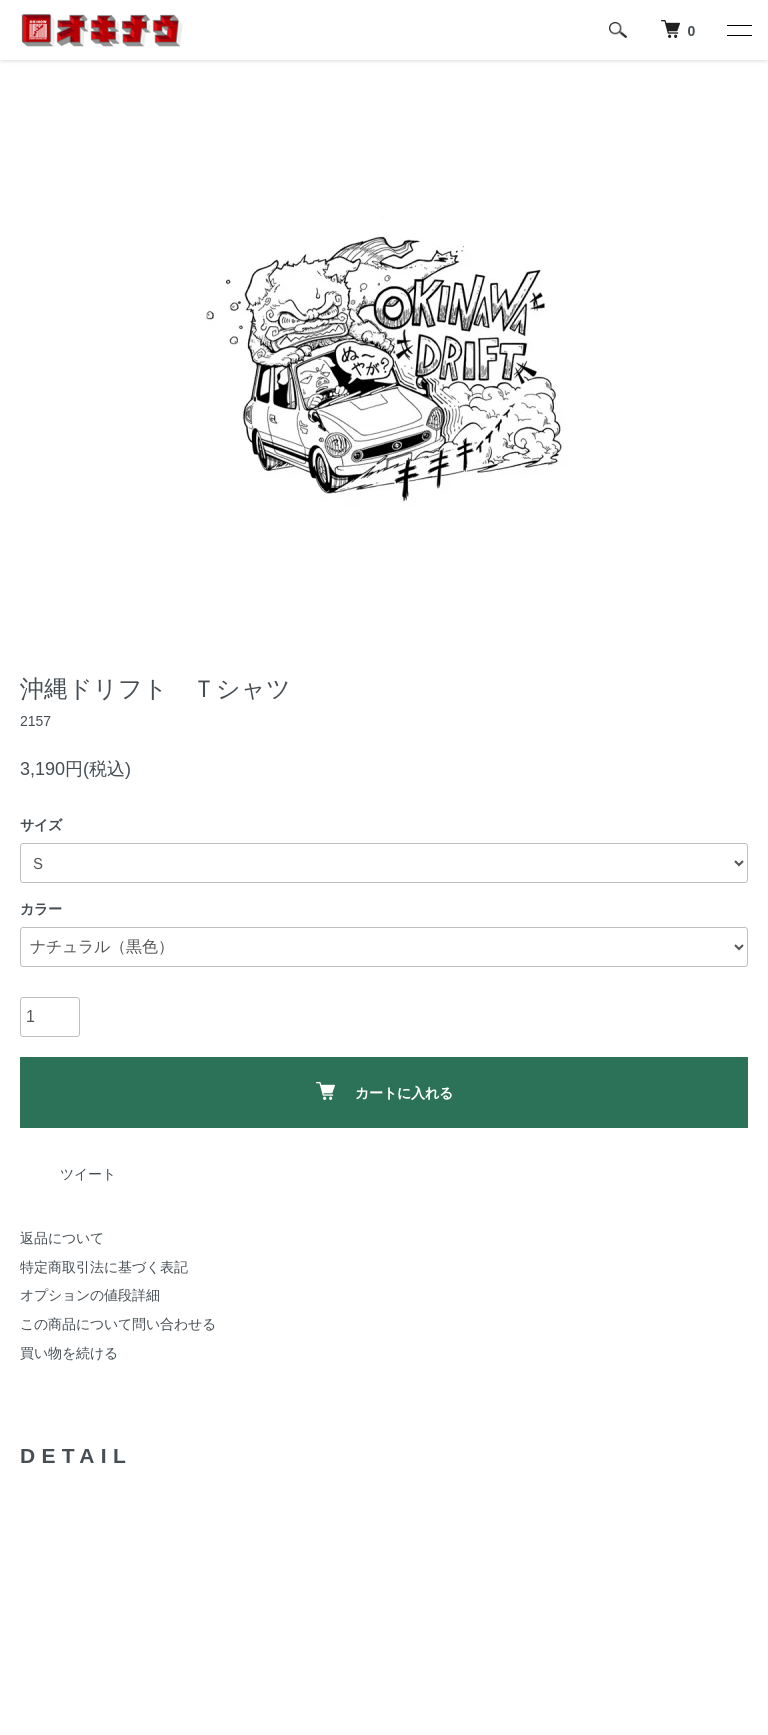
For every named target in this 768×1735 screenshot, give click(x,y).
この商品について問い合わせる (118, 1324)
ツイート (88, 1174)
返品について (62, 1238)
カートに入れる (384, 1091)
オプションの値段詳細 (90, 1295)
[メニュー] (738, 30)
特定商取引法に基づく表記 (104, 1267)
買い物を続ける (69, 1353)
